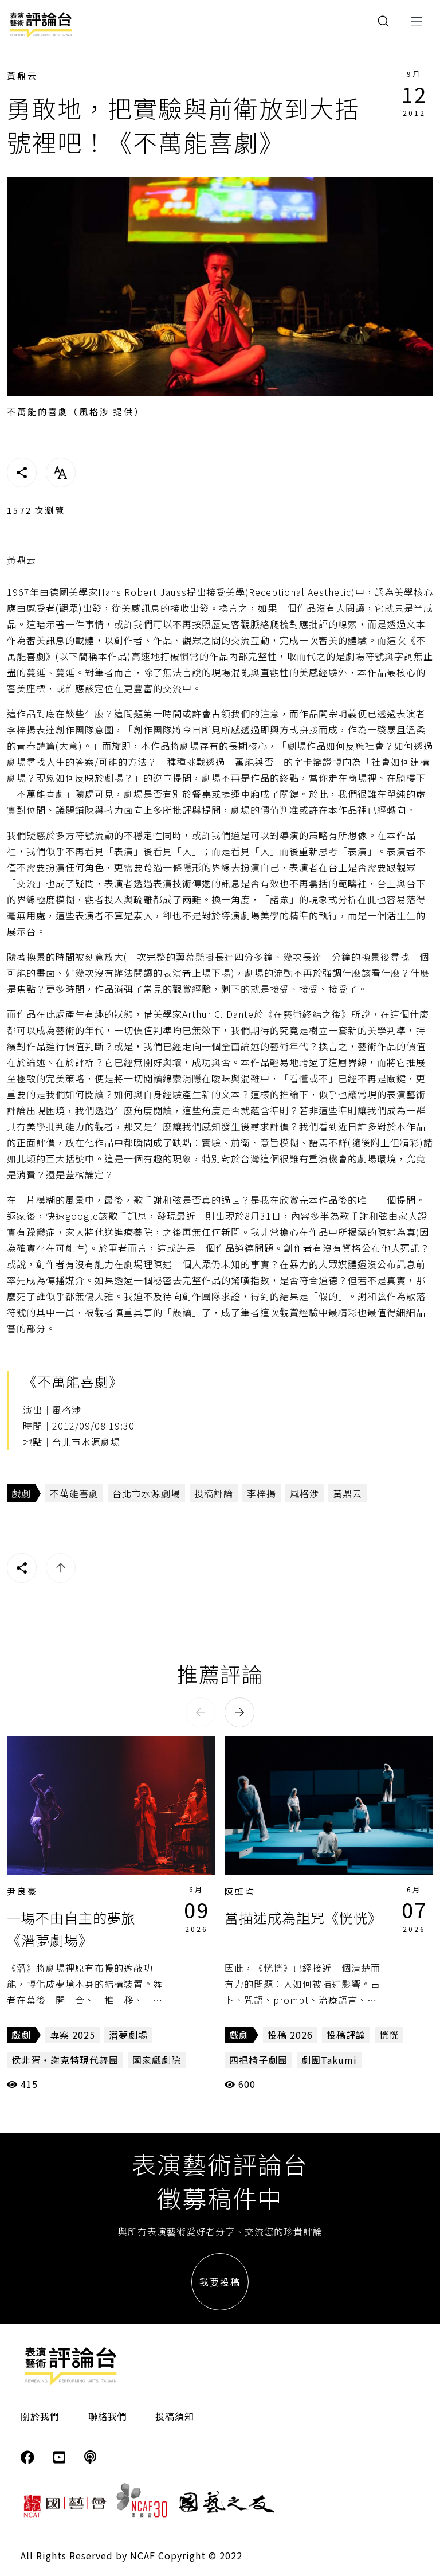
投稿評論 (213, 1493)
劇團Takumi (329, 2060)
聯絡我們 (107, 2416)
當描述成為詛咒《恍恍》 (303, 1917)
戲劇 (21, 1493)
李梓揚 (261, 1493)
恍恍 (389, 2035)
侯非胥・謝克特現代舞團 (65, 2060)
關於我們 (40, 2416)
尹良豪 (22, 1891)
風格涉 (304, 1493)
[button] (200, 1712)
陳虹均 (240, 1891)
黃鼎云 (22, 75)
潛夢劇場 (128, 2035)
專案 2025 (72, 2035)
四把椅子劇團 (258, 2060)
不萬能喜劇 (74, 1493)
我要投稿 (220, 2282)
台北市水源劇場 (146, 1493)
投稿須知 (174, 2416)
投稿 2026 (290, 2035)
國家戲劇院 (156, 2060)
